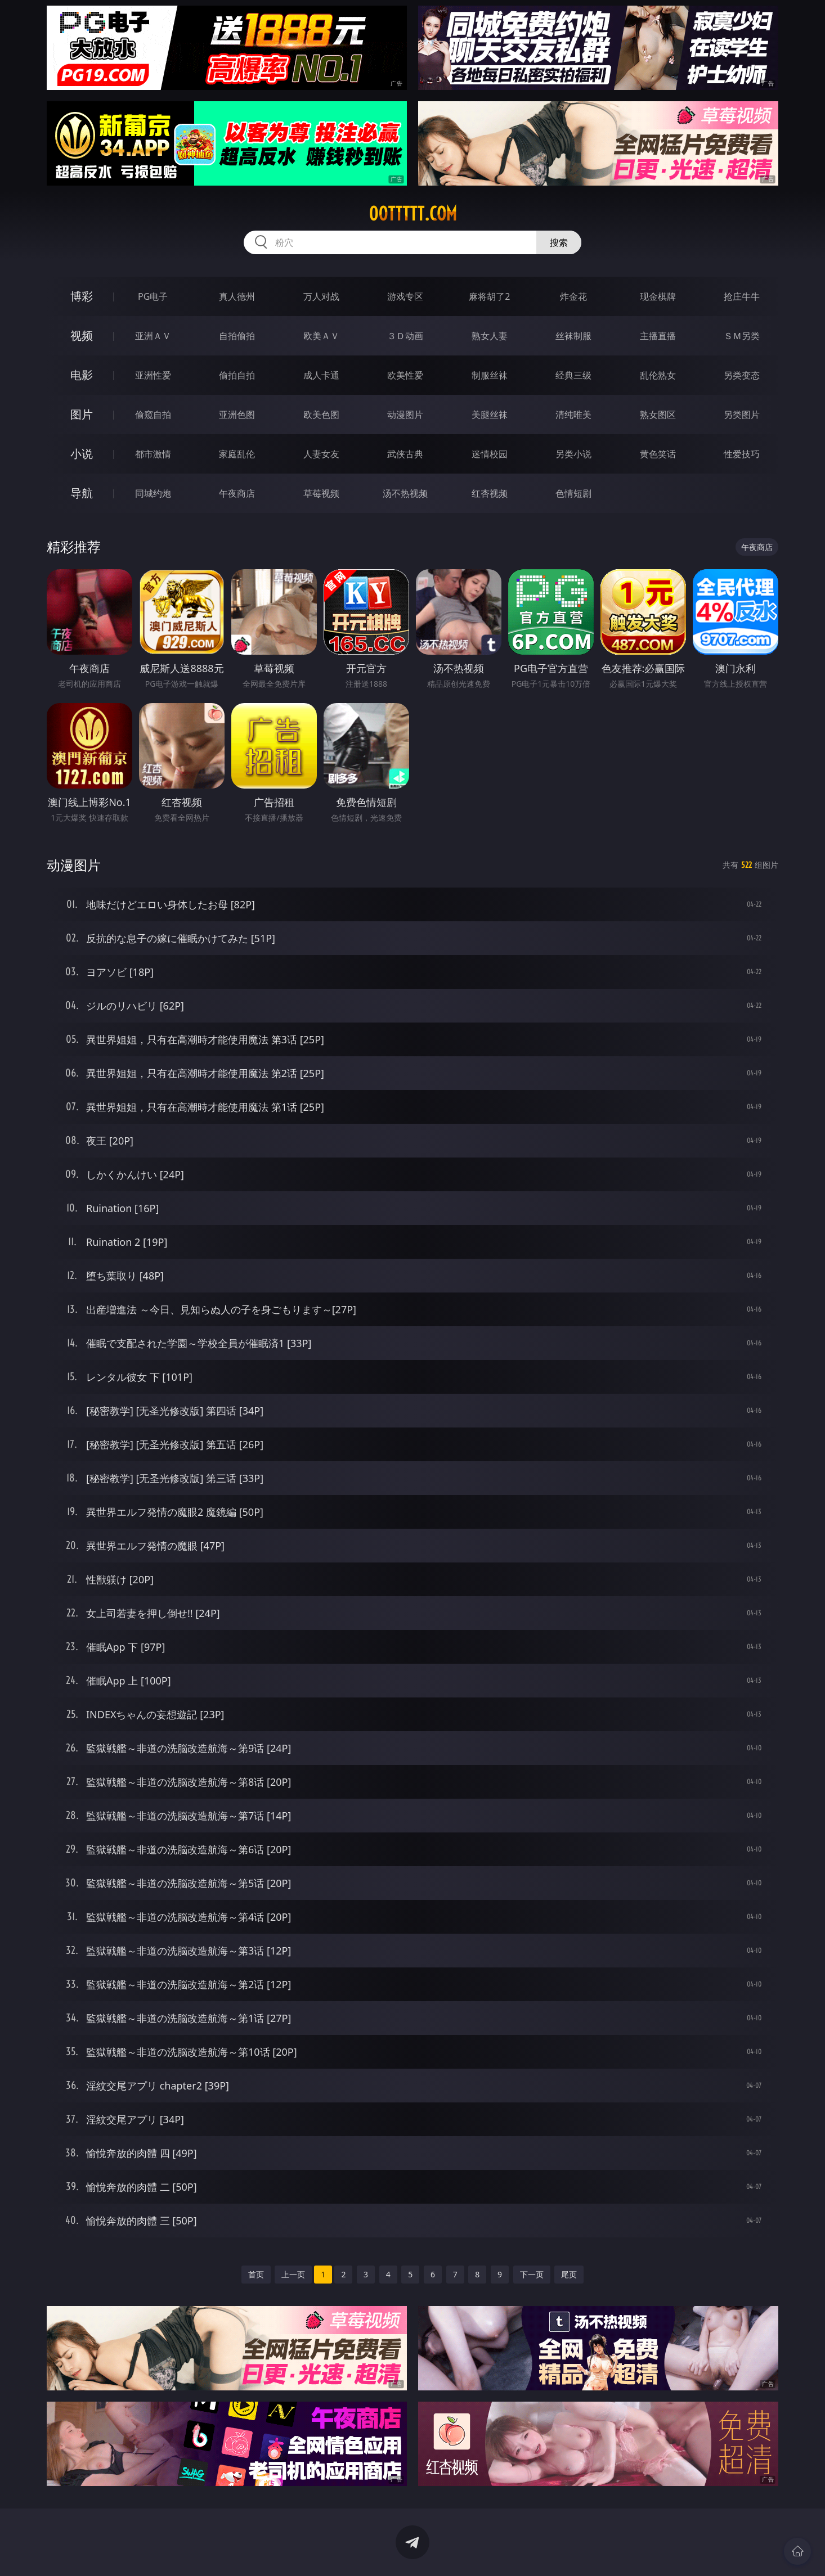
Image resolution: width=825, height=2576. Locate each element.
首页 (256, 2274)
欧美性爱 (405, 375)
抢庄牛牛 (742, 296)
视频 (81, 335)
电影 (81, 374)
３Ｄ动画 (405, 336)
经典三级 (573, 375)
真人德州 (237, 296)
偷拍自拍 (237, 375)
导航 (81, 493)
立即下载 (491, 2551)
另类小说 (573, 454)
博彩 (81, 296)
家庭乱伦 (237, 454)
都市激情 (153, 454)
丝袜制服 (573, 336)
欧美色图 (321, 414)
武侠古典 (405, 454)
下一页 (532, 2274)
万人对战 (321, 296)
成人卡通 (321, 375)
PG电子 (153, 296)
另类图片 (742, 414)
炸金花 (573, 296)
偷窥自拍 (153, 414)
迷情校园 (490, 454)
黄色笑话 (658, 454)
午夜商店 (237, 493)
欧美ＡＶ (321, 336)
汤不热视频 (405, 493)
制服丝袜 (490, 375)
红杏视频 (490, 493)
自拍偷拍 (237, 336)
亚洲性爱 (153, 375)
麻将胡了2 (489, 296)
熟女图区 (658, 414)
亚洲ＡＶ (153, 336)
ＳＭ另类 (742, 336)
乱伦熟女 (658, 375)
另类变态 (742, 375)
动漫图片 (405, 414)
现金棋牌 (658, 296)
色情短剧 (573, 493)
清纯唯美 (573, 414)
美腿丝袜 (490, 414)
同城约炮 (153, 493)
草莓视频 (321, 493)
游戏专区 (405, 296)
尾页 (569, 2274)
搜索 (559, 242)
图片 (81, 414)
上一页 (293, 2274)
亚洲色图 (237, 414)
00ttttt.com (413, 213)
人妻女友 (321, 454)
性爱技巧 (742, 454)
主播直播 (658, 336)
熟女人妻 (490, 336)
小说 (81, 453)
